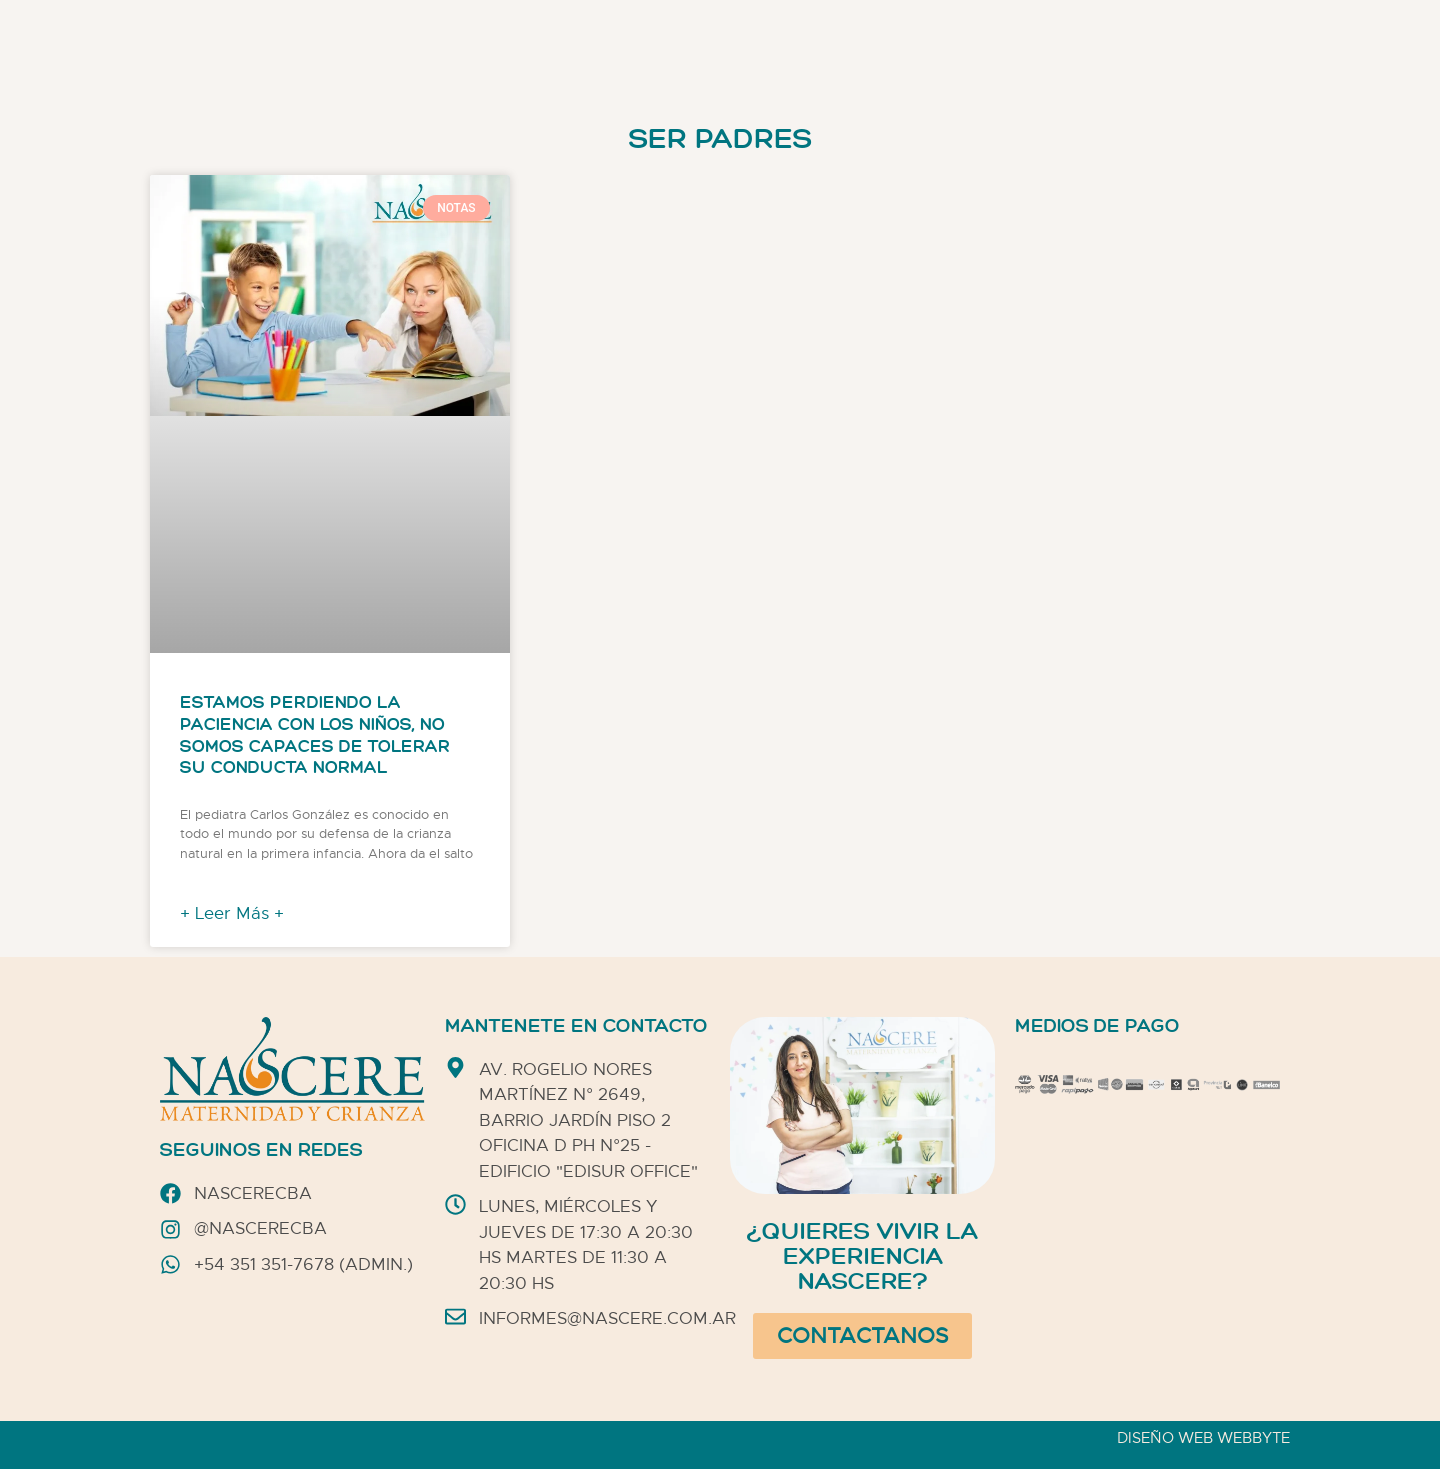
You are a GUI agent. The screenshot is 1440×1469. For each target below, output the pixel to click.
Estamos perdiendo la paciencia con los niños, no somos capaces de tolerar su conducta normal (315, 735)
